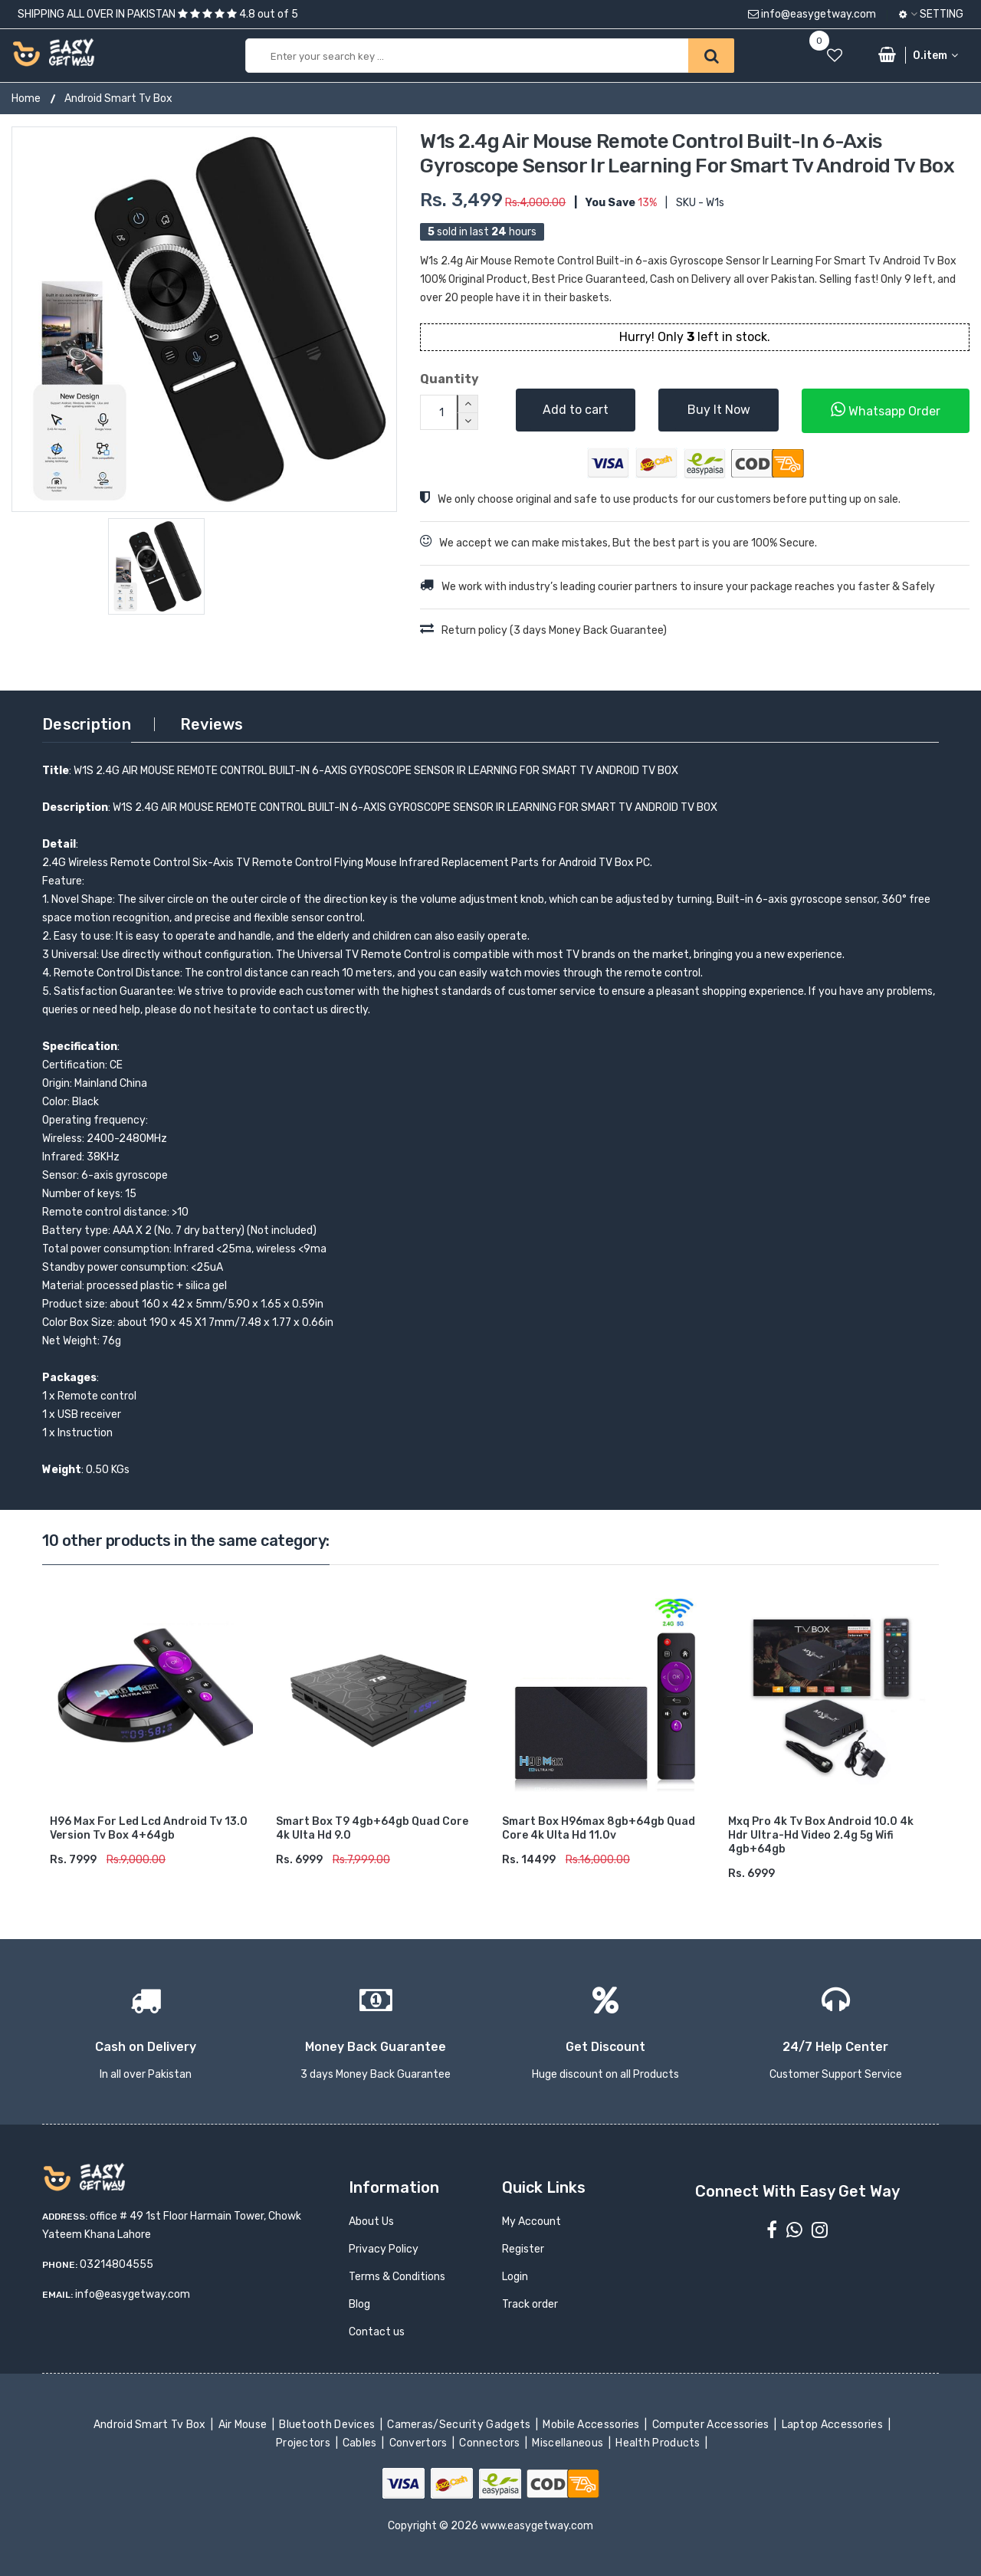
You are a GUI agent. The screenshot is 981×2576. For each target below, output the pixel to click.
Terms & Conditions (397, 2276)
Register (523, 2249)
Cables (361, 2443)
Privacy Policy (383, 2249)
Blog (359, 2304)
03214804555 (116, 2264)
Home (26, 98)
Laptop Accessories (833, 2424)
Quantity (449, 379)
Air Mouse (243, 2424)
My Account (531, 2221)
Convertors (419, 2443)
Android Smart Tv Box (118, 98)
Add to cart (576, 409)
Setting (931, 14)
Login (515, 2276)
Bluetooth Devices (328, 2424)
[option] (204, 319)
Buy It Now (718, 409)
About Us (371, 2221)
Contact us (377, 2331)
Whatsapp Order (885, 409)
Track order (530, 2304)
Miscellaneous (569, 2443)
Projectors (305, 2443)
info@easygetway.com (812, 14)
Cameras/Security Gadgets (460, 2424)
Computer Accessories (711, 2424)
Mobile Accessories (592, 2424)
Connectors (491, 2443)
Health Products (659, 2443)
